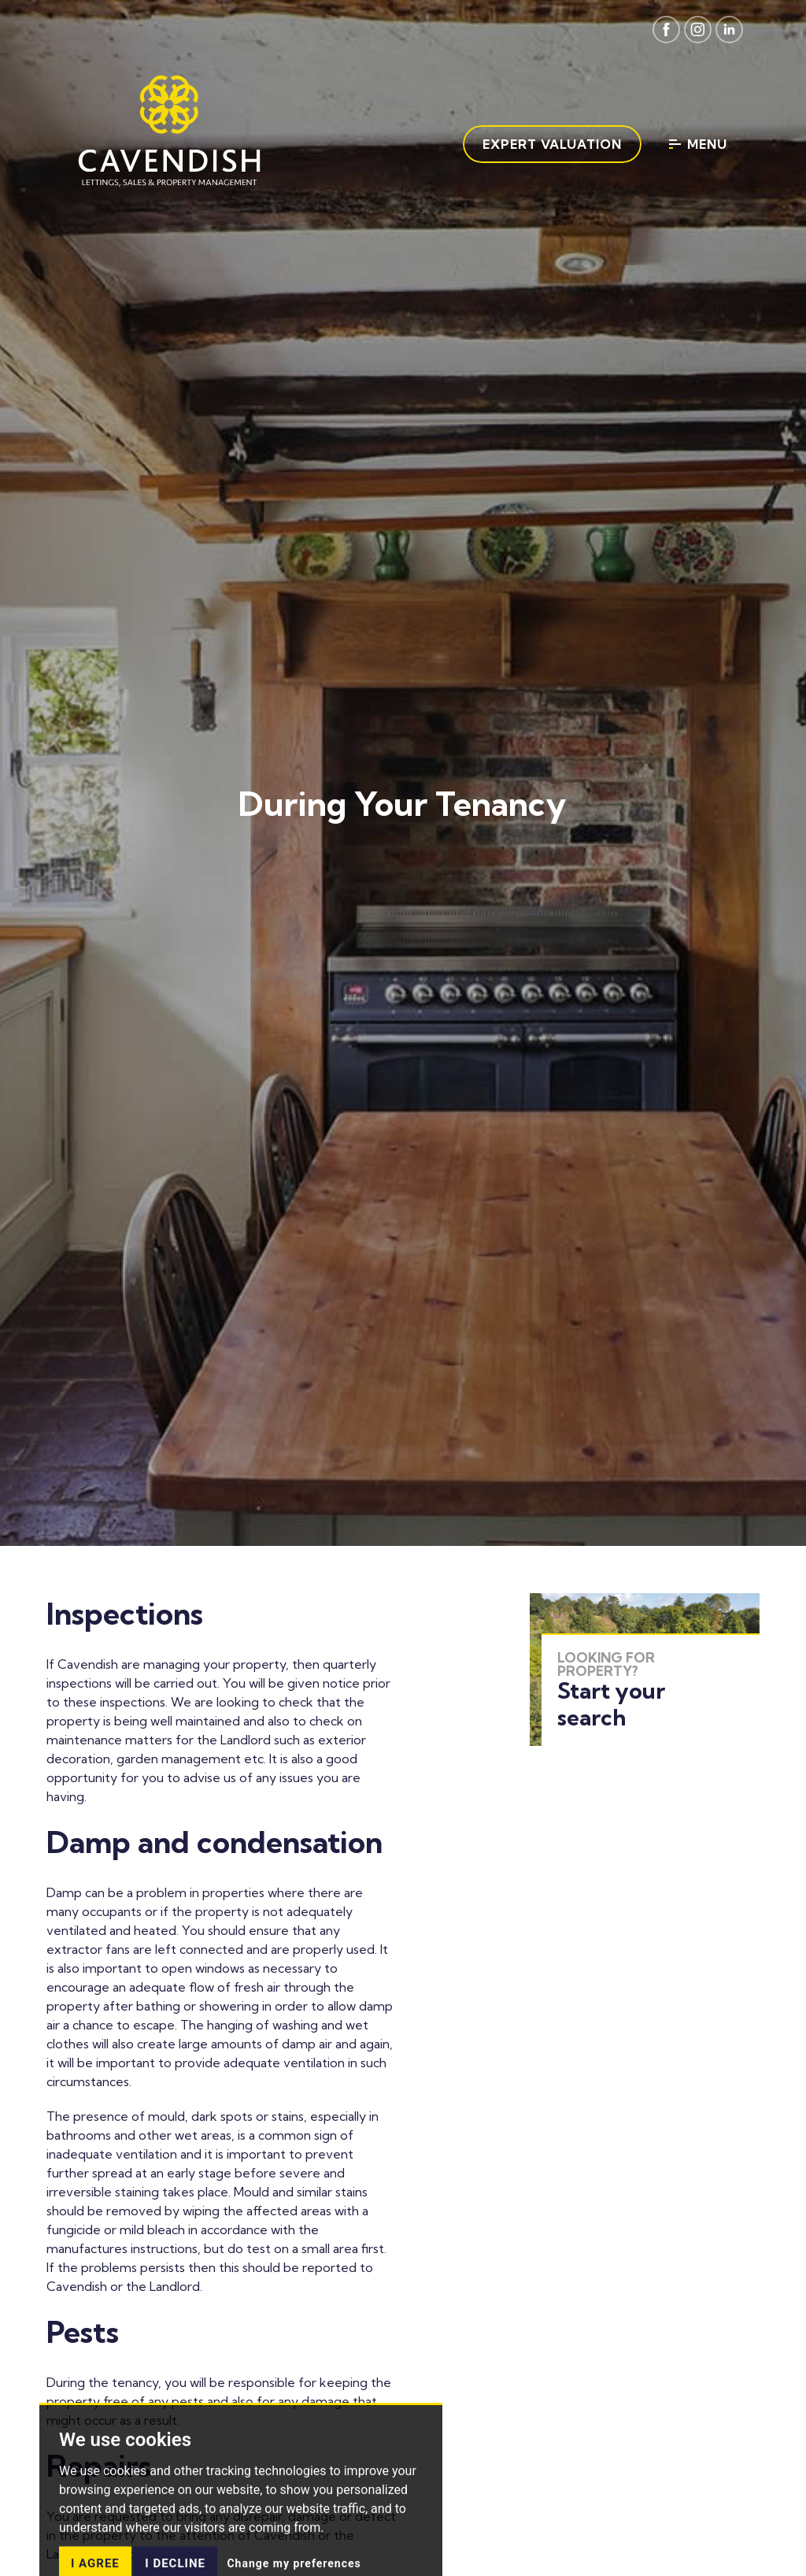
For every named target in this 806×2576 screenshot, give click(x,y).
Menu (698, 144)
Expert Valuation (552, 144)
